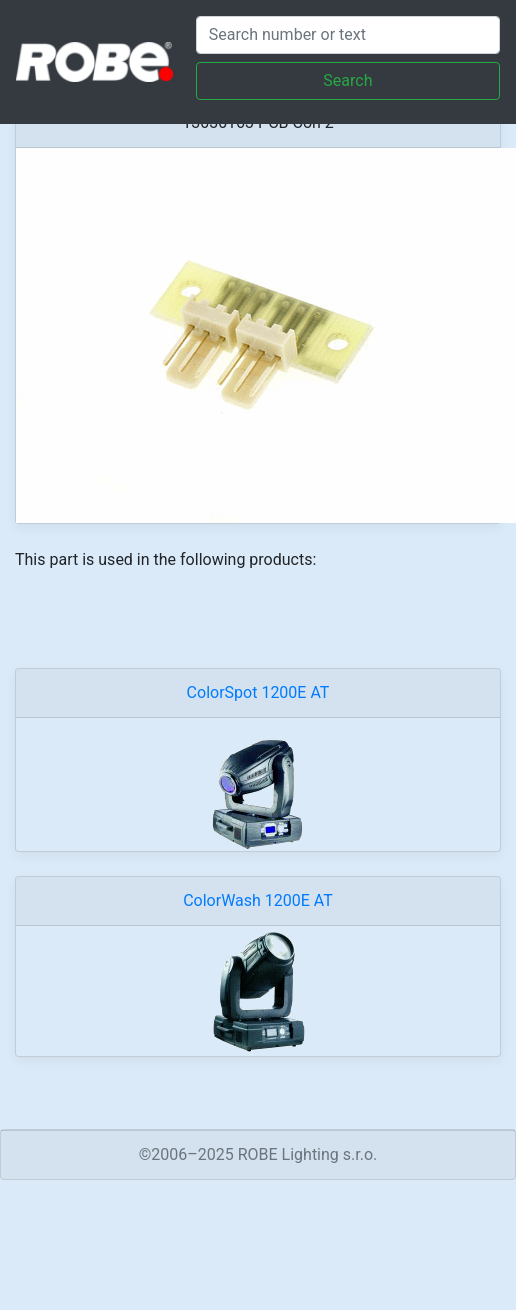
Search (347, 80)
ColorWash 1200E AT (258, 900)
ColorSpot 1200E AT (258, 692)
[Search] (348, 35)
